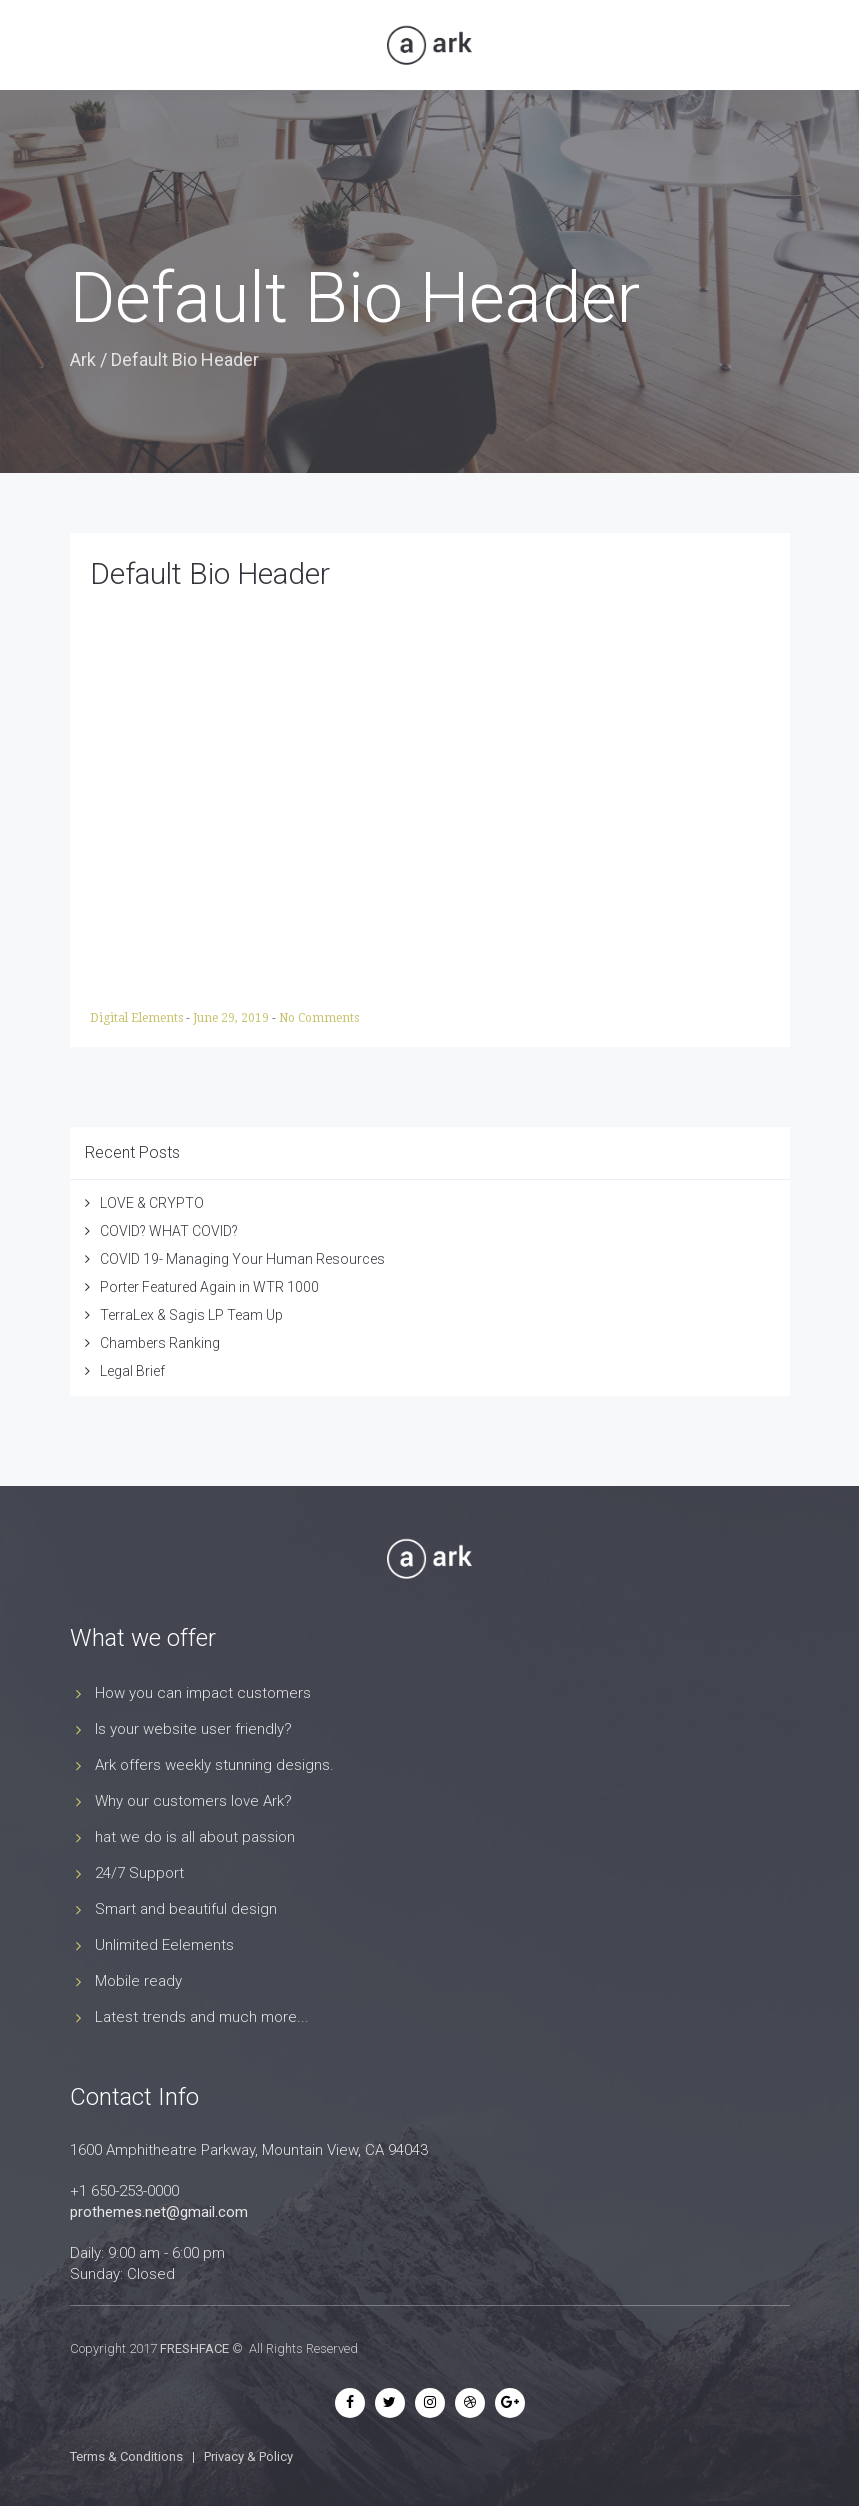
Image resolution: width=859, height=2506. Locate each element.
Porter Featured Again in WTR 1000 (209, 1287)
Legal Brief (132, 1371)
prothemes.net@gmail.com (159, 2212)
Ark (83, 359)
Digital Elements (138, 1018)
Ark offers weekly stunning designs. (214, 1765)
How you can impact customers (203, 1693)
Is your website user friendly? (193, 1729)
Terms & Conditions (126, 2456)
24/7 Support (139, 1873)
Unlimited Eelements (164, 1945)
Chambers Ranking (160, 1343)
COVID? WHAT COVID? (169, 1231)
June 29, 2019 (232, 1018)
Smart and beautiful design (186, 1909)
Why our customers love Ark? (193, 1801)
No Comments (319, 1018)
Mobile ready (138, 1981)
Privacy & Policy (248, 2456)
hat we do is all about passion (195, 1837)
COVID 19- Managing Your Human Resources (242, 1259)
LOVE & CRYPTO (152, 1203)
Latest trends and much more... (202, 2017)
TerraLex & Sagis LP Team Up (191, 1315)
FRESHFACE (194, 2348)
